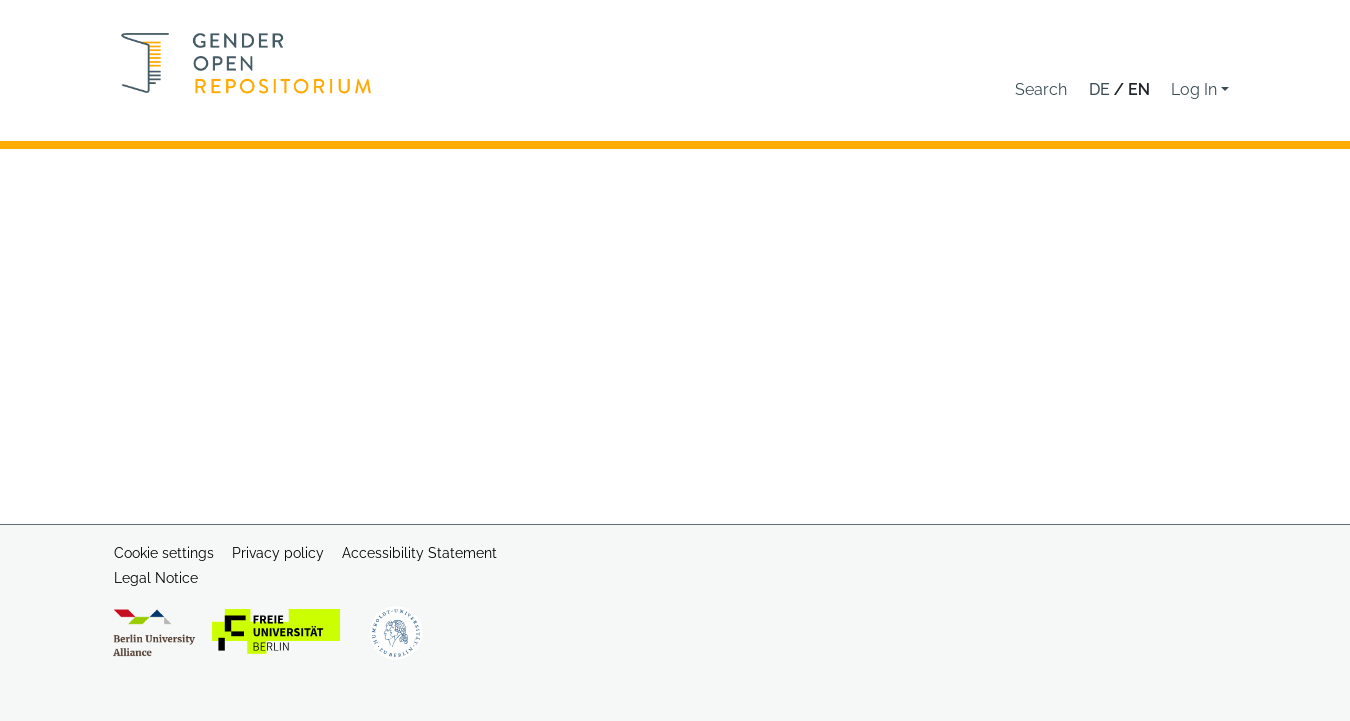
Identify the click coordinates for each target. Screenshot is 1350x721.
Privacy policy (278, 553)
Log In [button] (1196, 89)
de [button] (1101, 89)
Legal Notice (156, 578)
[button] (1041, 90)
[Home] (246, 63)
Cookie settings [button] (164, 553)
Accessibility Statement (419, 553)
